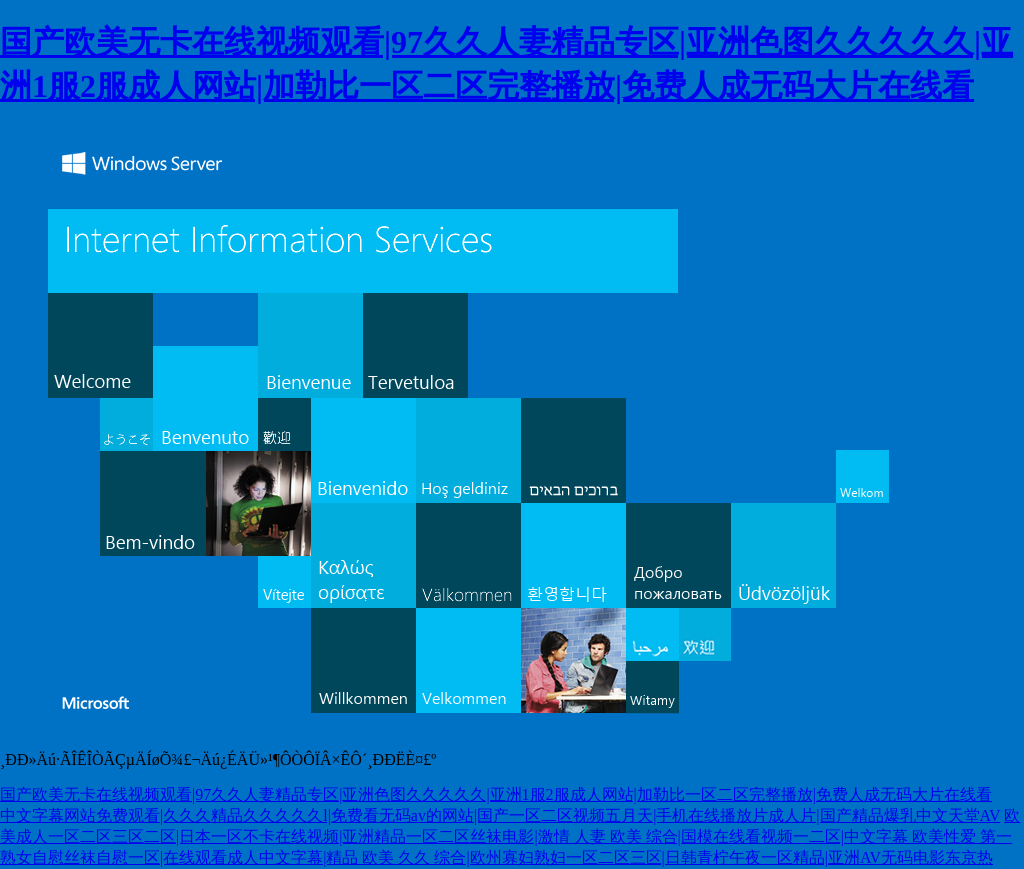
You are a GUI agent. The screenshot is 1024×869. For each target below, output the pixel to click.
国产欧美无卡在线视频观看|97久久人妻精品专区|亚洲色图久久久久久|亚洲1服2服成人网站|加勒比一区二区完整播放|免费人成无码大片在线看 (496, 794)
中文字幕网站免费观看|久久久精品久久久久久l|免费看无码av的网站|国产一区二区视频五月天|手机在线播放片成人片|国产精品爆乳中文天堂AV (500, 815)
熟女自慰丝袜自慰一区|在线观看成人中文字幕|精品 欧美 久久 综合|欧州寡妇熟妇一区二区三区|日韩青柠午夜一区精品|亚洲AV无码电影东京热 (496, 857)
